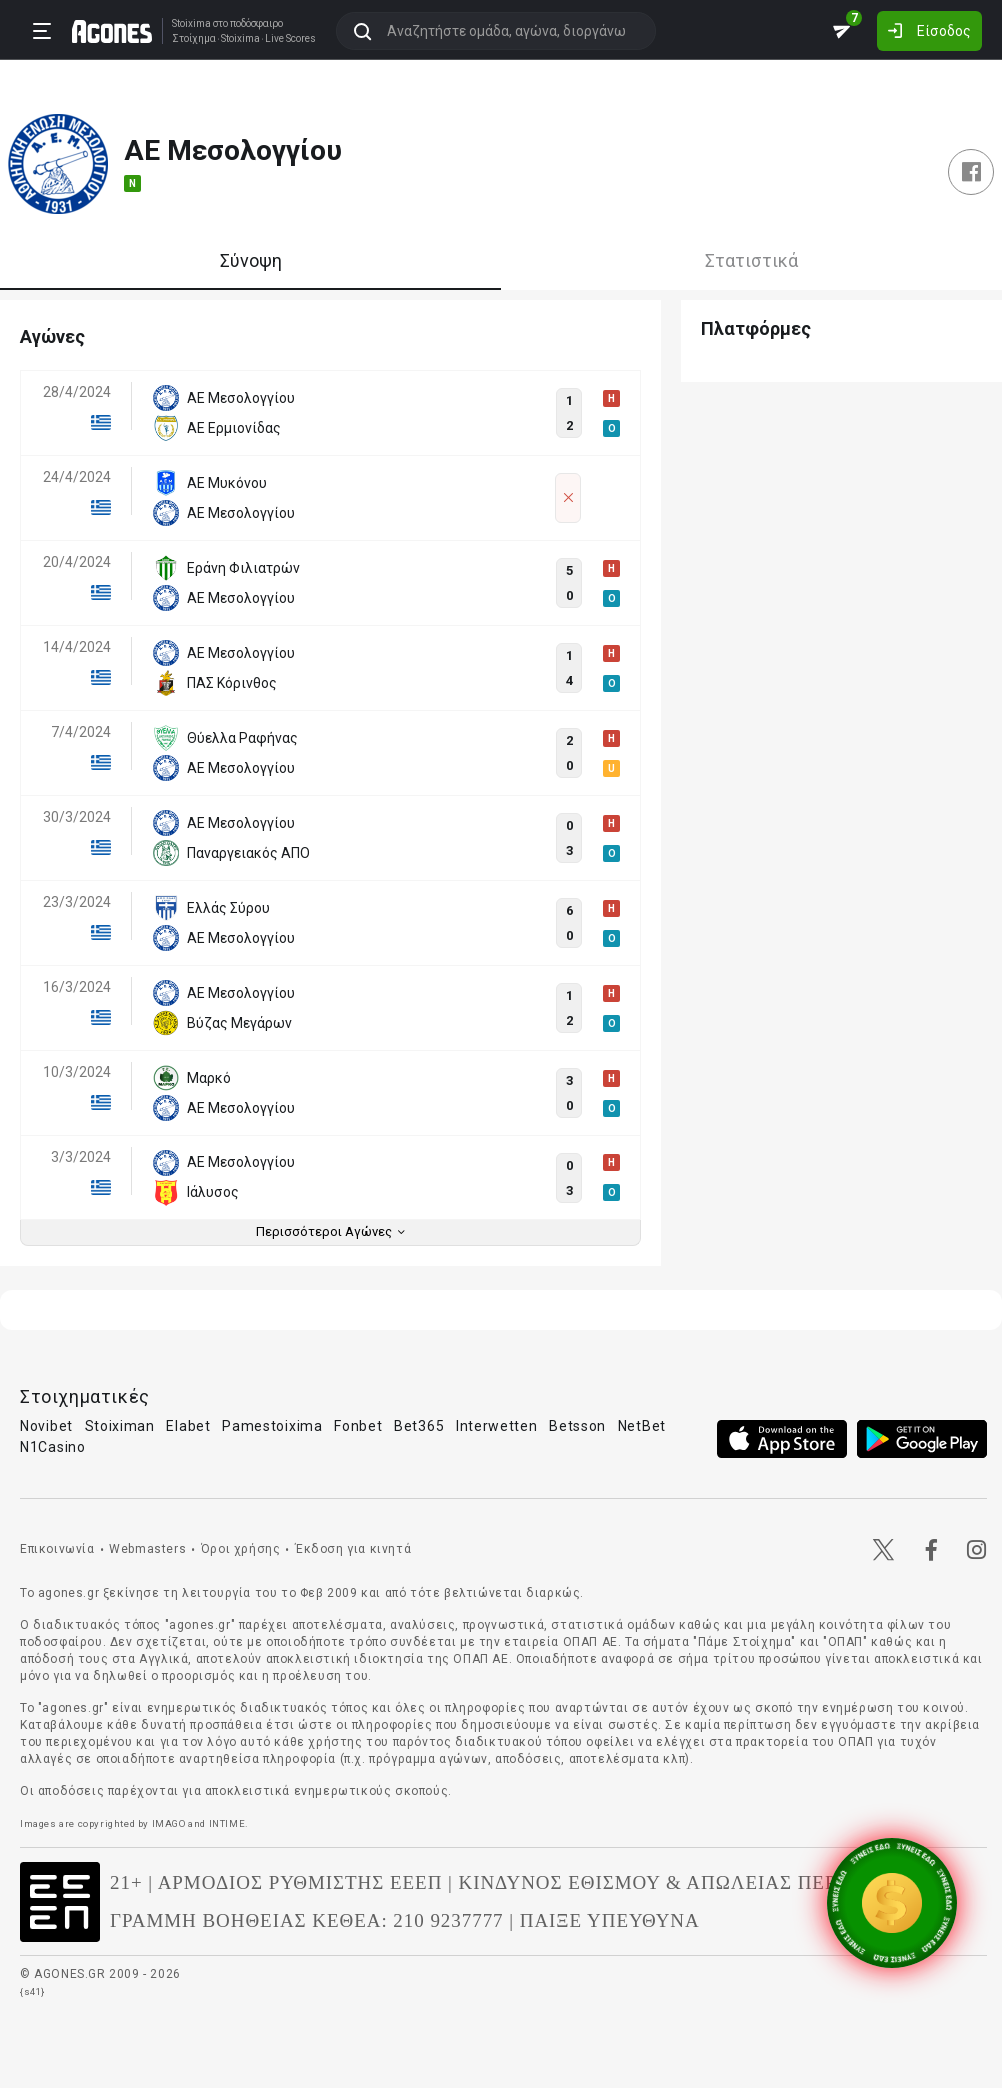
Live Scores (290, 39)
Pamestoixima (272, 1426)
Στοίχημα (194, 39)
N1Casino (53, 1447)
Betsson (577, 1426)
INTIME (227, 1823)
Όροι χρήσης (241, 1549)
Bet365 (419, 1426)
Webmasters (147, 1549)
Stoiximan (120, 1426)
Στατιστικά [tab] (751, 260)
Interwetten (497, 1426)
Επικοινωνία (57, 1549)
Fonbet (358, 1426)
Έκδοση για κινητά (353, 1549)
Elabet (188, 1426)
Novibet (46, 1426)
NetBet (642, 1426)
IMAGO (169, 1823)
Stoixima (191, 23)
